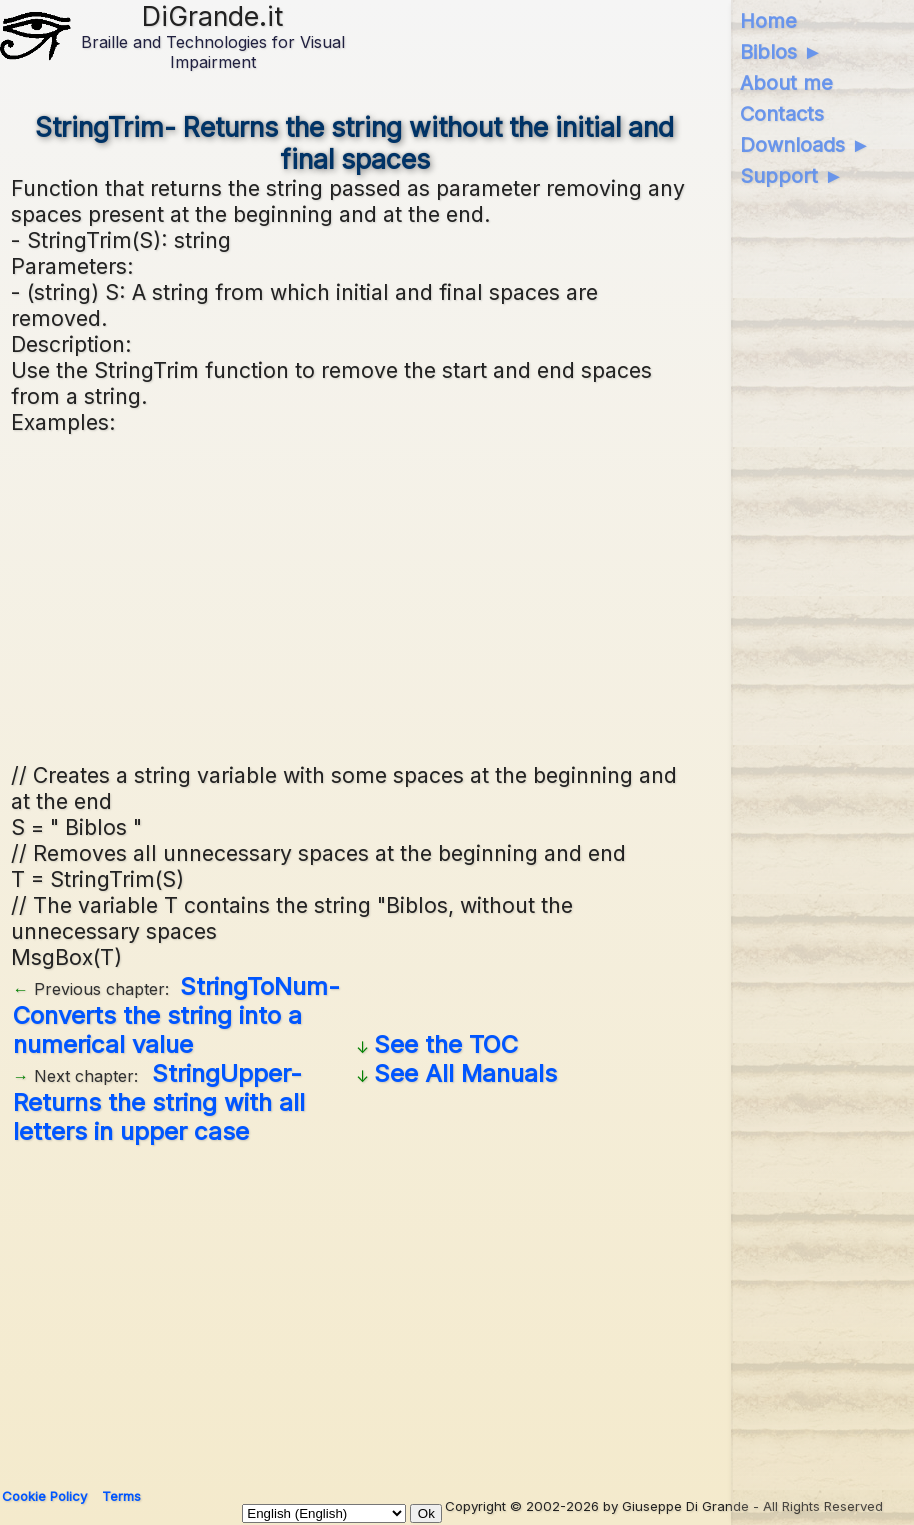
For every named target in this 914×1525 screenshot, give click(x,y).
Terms (121, 1496)
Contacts (782, 114)
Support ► (792, 176)
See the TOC (446, 1044)
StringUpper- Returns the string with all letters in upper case (159, 1102)
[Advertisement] (355, 596)
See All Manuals (465, 1073)
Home (768, 21)
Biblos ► (781, 52)
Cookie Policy (44, 1496)
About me (786, 83)
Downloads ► (805, 145)
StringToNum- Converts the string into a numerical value (176, 1015)
